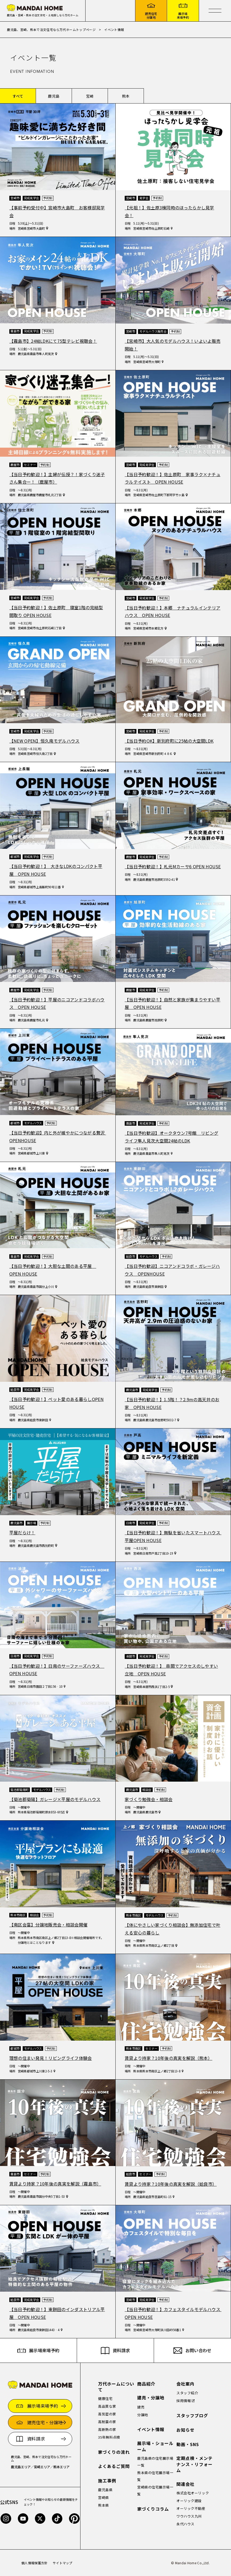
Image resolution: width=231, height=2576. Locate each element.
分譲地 (142, 2414)
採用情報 (183, 2400)
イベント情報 (150, 2429)
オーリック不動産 (190, 2508)
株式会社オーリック (192, 2492)
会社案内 (185, 2384)
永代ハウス (185, 2523)
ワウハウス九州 (189, 2516)
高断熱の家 (107, 2429)
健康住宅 (105, 2398)
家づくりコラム (153, 2509)
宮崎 (90, 96)
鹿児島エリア (21, 2466)
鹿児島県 (105, 2489)
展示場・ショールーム (155, 2446)
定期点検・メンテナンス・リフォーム (194, 2464)
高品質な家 (107, 2406)
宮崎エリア (42, 2466)
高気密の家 (107, 2413)
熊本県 (103, 2505)
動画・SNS (187, 2444)
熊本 (126, 96)
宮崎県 (103, 2497)
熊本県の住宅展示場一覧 (155, 2476)
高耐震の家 (107, 2421)
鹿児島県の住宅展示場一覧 (155, 2462)
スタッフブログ (192, 2415)
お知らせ (185, 2430)
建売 (140, 2407)
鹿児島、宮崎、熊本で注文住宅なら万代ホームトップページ (51, 29)
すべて (18, 96)
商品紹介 (146, 2384)
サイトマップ (62, 2563)
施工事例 (107, 2481)
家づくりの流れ (114, 2452)
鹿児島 (53, 96)
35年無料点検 (109, 2437)
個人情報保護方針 (34, 2563)
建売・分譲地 (150, 2398)
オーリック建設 (189, 2500)
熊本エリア (61, 2466)
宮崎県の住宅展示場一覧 (155, 2491)
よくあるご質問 (114, 2466)
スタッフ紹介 (187, 2392)
